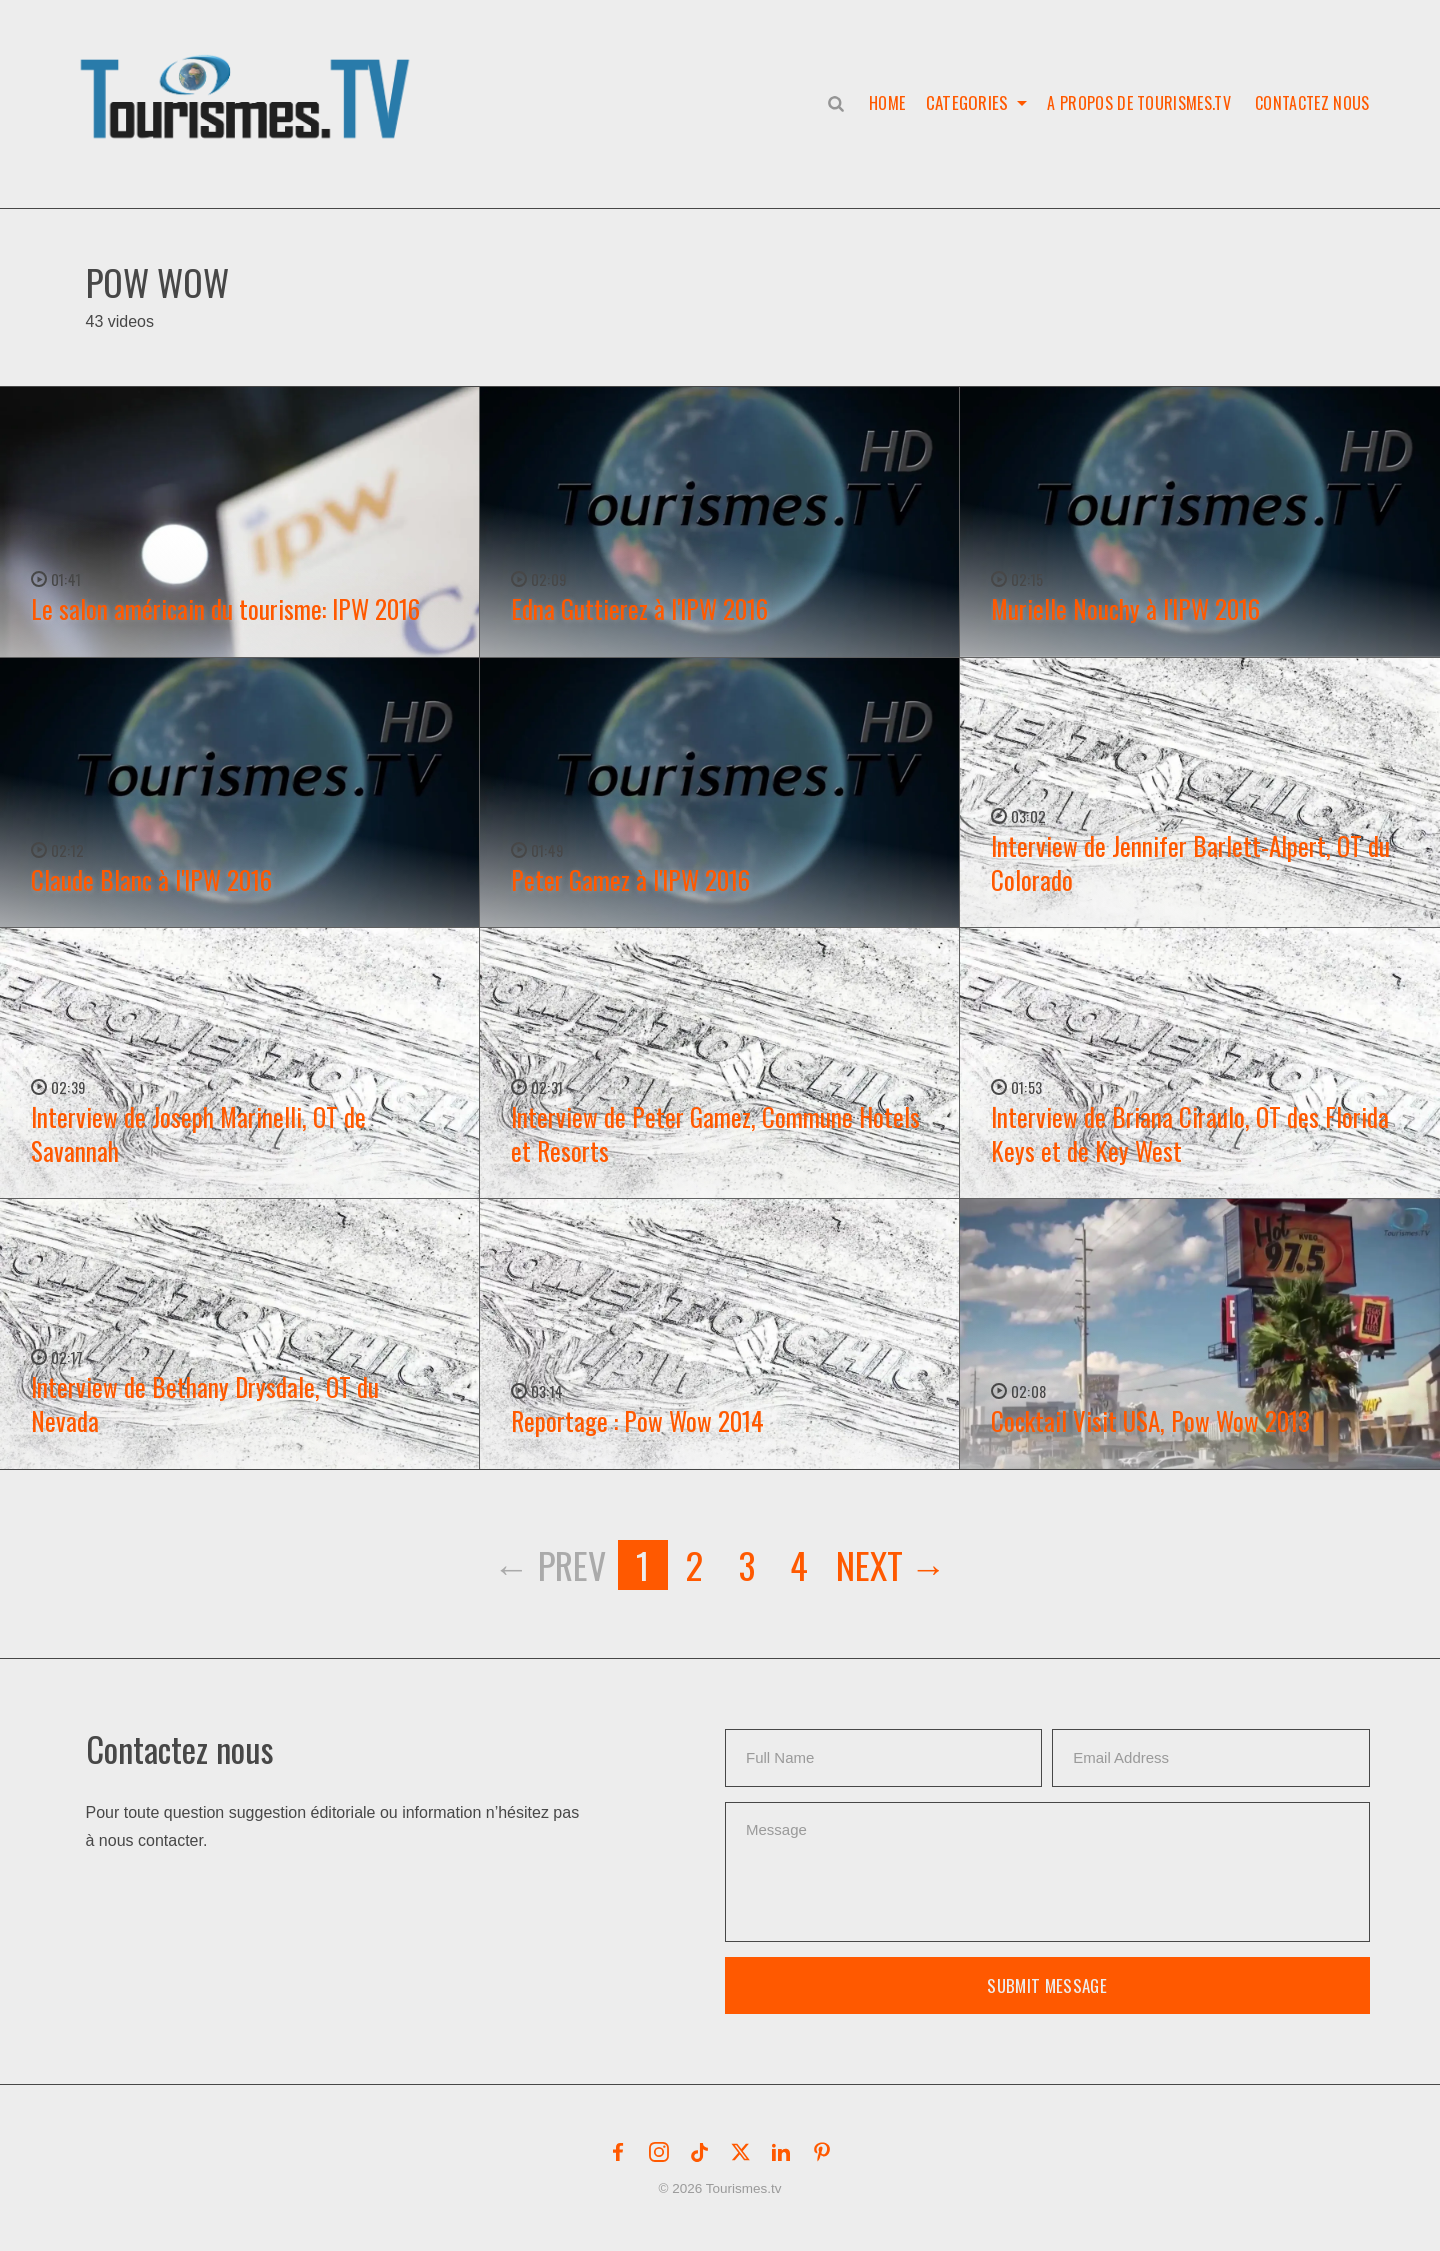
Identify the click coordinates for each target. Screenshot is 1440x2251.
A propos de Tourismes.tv (1139, 103)
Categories (966, 103)
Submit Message (1047, 1985)
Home (886, 103)
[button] (249, 76)
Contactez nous (1312, 103)
